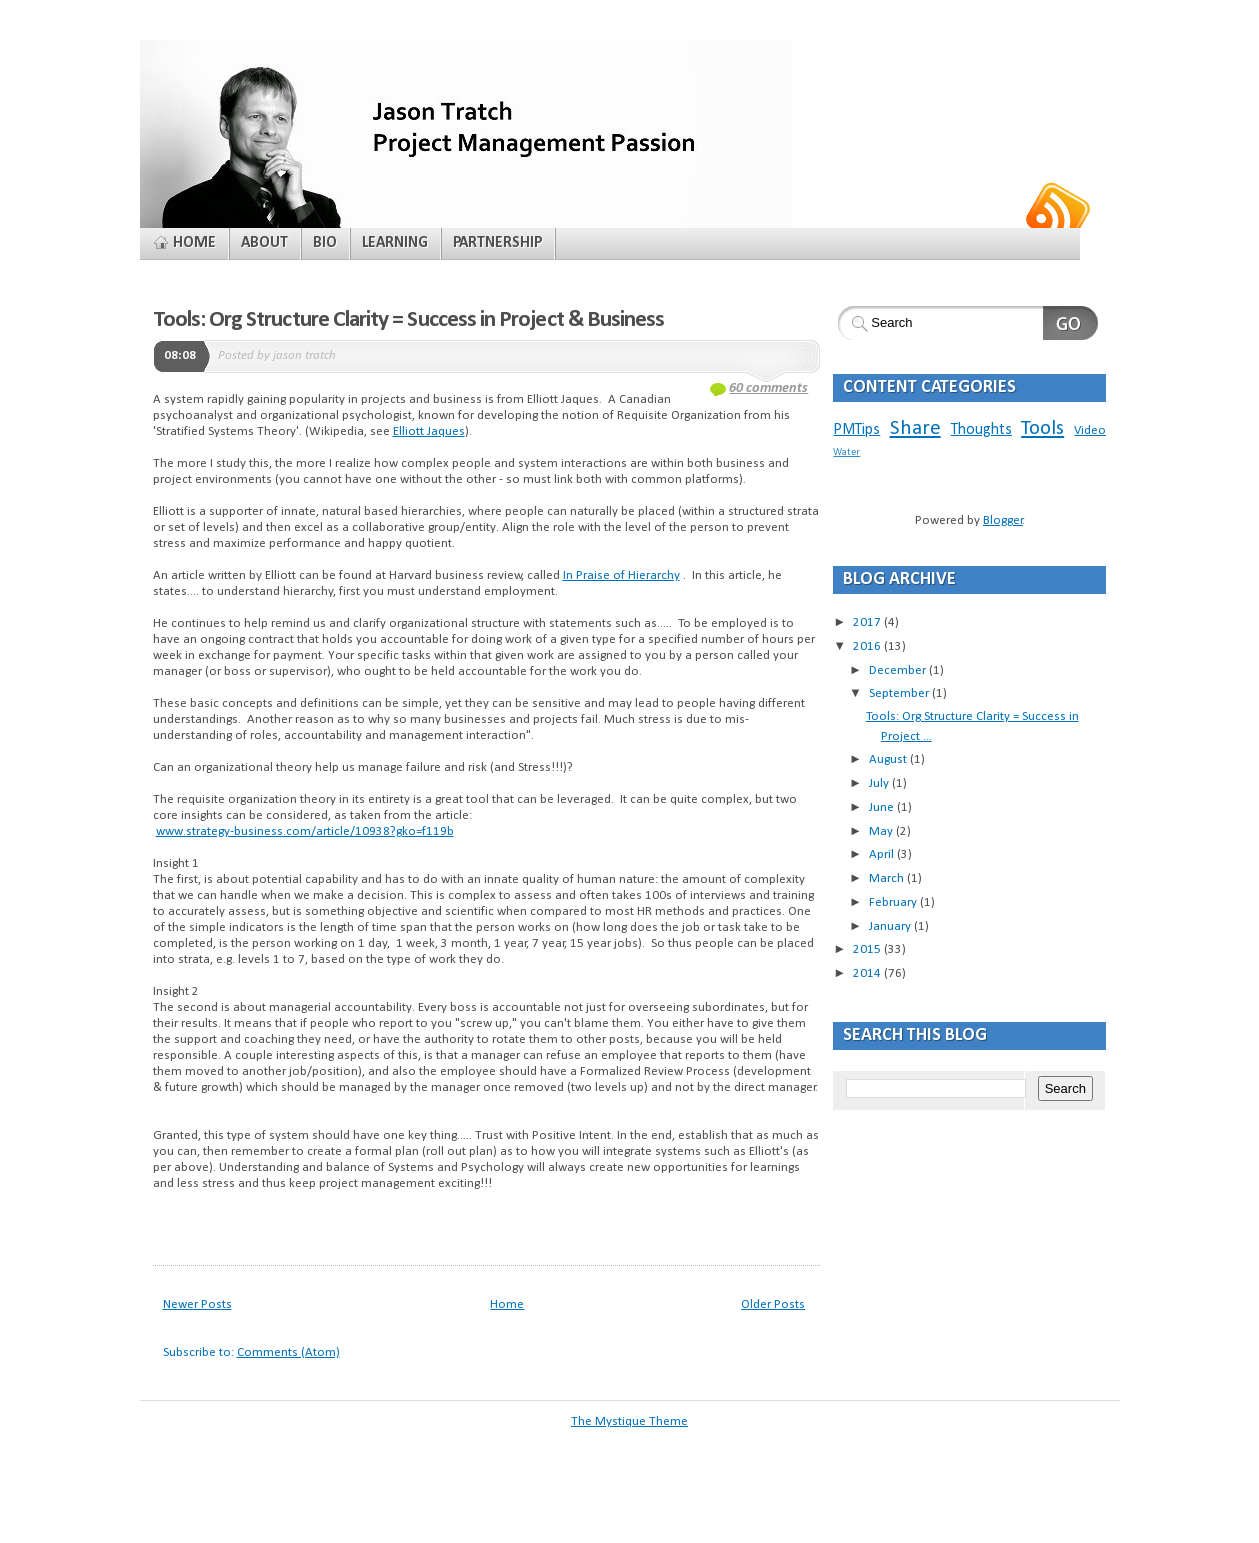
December (899, 670)
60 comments (768, 388)
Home (507, 1304)
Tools (1042, 428)
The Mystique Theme (629, 1421)
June (883, 807)
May (882, 831)
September (900, 693)
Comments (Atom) (288, 1352)
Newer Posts (197, 1304)
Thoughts (981, 430)
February (894, 902)
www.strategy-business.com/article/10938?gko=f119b (305, 831)
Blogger (1003, 520)
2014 (868, 973)
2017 (868, 622)
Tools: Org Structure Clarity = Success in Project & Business (409, 320)
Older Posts (773, 1304)
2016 (868, 646)
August (889, 759)
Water (846, 452)
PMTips (856, 430)
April (883, 854)
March (888, 878)
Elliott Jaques (429, 431)
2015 (868, 949)
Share (915, 428)
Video (1090, 430)
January (891, 926)
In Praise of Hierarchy (621, 575)
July (880, 783)
